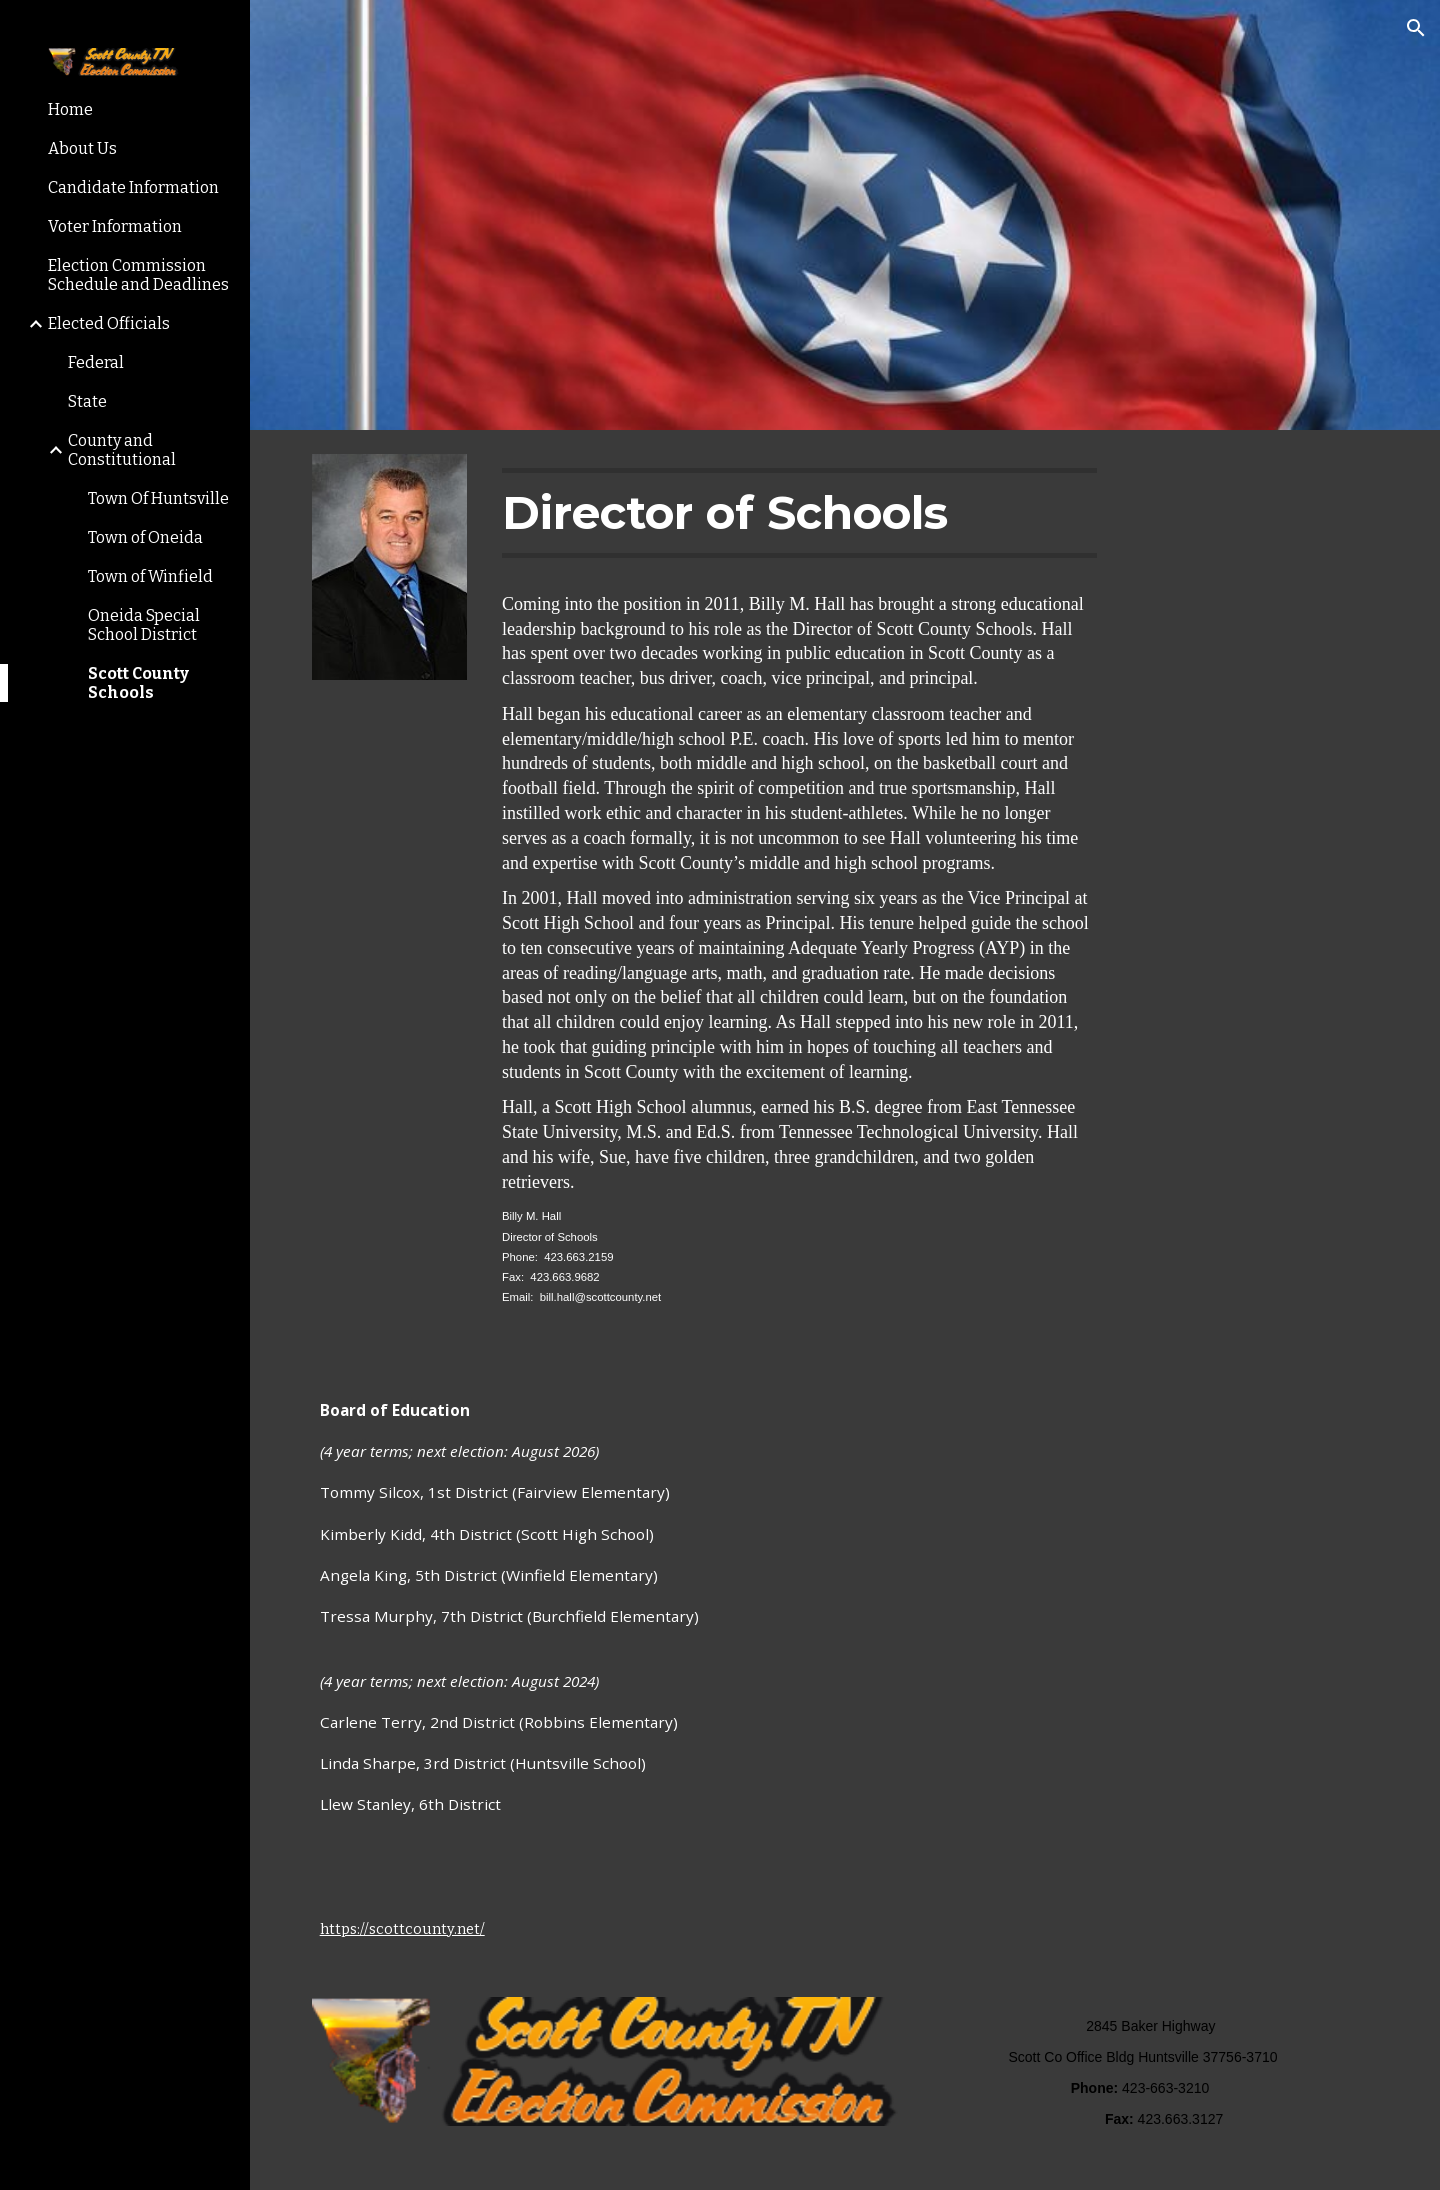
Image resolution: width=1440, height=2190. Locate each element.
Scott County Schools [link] (138, 683)
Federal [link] (96, 362)
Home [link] (70, 109)
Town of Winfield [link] (150, 576)
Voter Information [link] (115, 226)
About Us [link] (82, 148)
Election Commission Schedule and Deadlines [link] (138, 275)
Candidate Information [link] (133, 187)
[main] (799, 513)
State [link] (87, 401)
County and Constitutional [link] (122, 450)
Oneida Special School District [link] (144, 625)
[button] (1416, 28)
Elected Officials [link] (109, 323)
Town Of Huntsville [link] (158, 498)
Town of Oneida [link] (145, 537)
